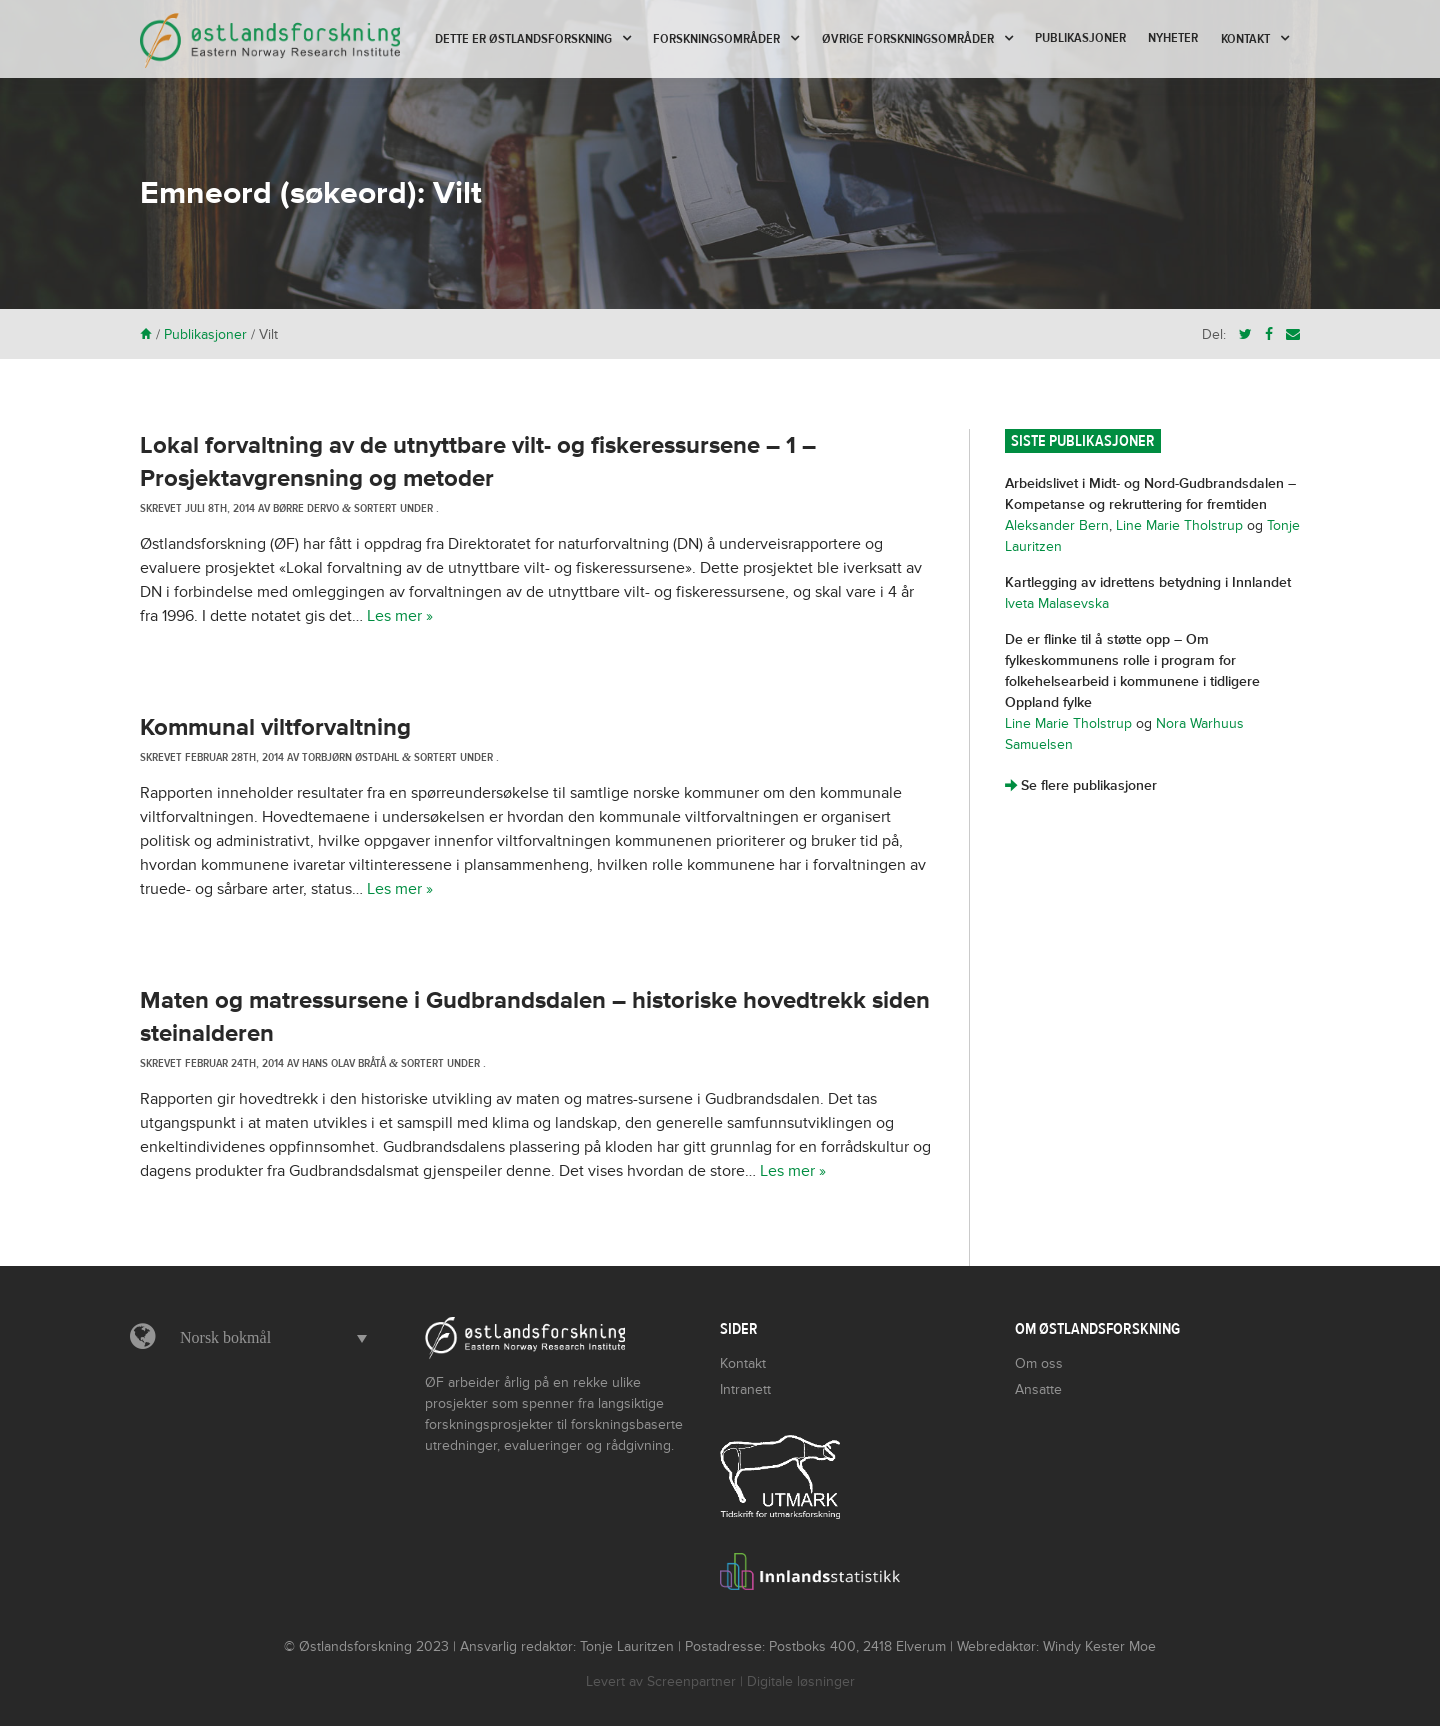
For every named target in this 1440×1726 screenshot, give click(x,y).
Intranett (745, 1389)
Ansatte (1038, 1389)
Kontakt (1245, 39)
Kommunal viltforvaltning (275, 727)
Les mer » (400, 616)
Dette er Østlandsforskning (523, 39)
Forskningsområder (716, 39)
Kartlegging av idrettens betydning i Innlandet (1148, 582)
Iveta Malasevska (1057, 603)
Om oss (1039, 1363)
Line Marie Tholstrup (1179, 525)
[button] (268, 1338)
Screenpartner (691, 1681)
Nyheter (1173, 38)
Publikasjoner (1080, 38)
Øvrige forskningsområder (908, 39)
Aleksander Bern (1057, 525)
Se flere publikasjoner (1081, 785)
